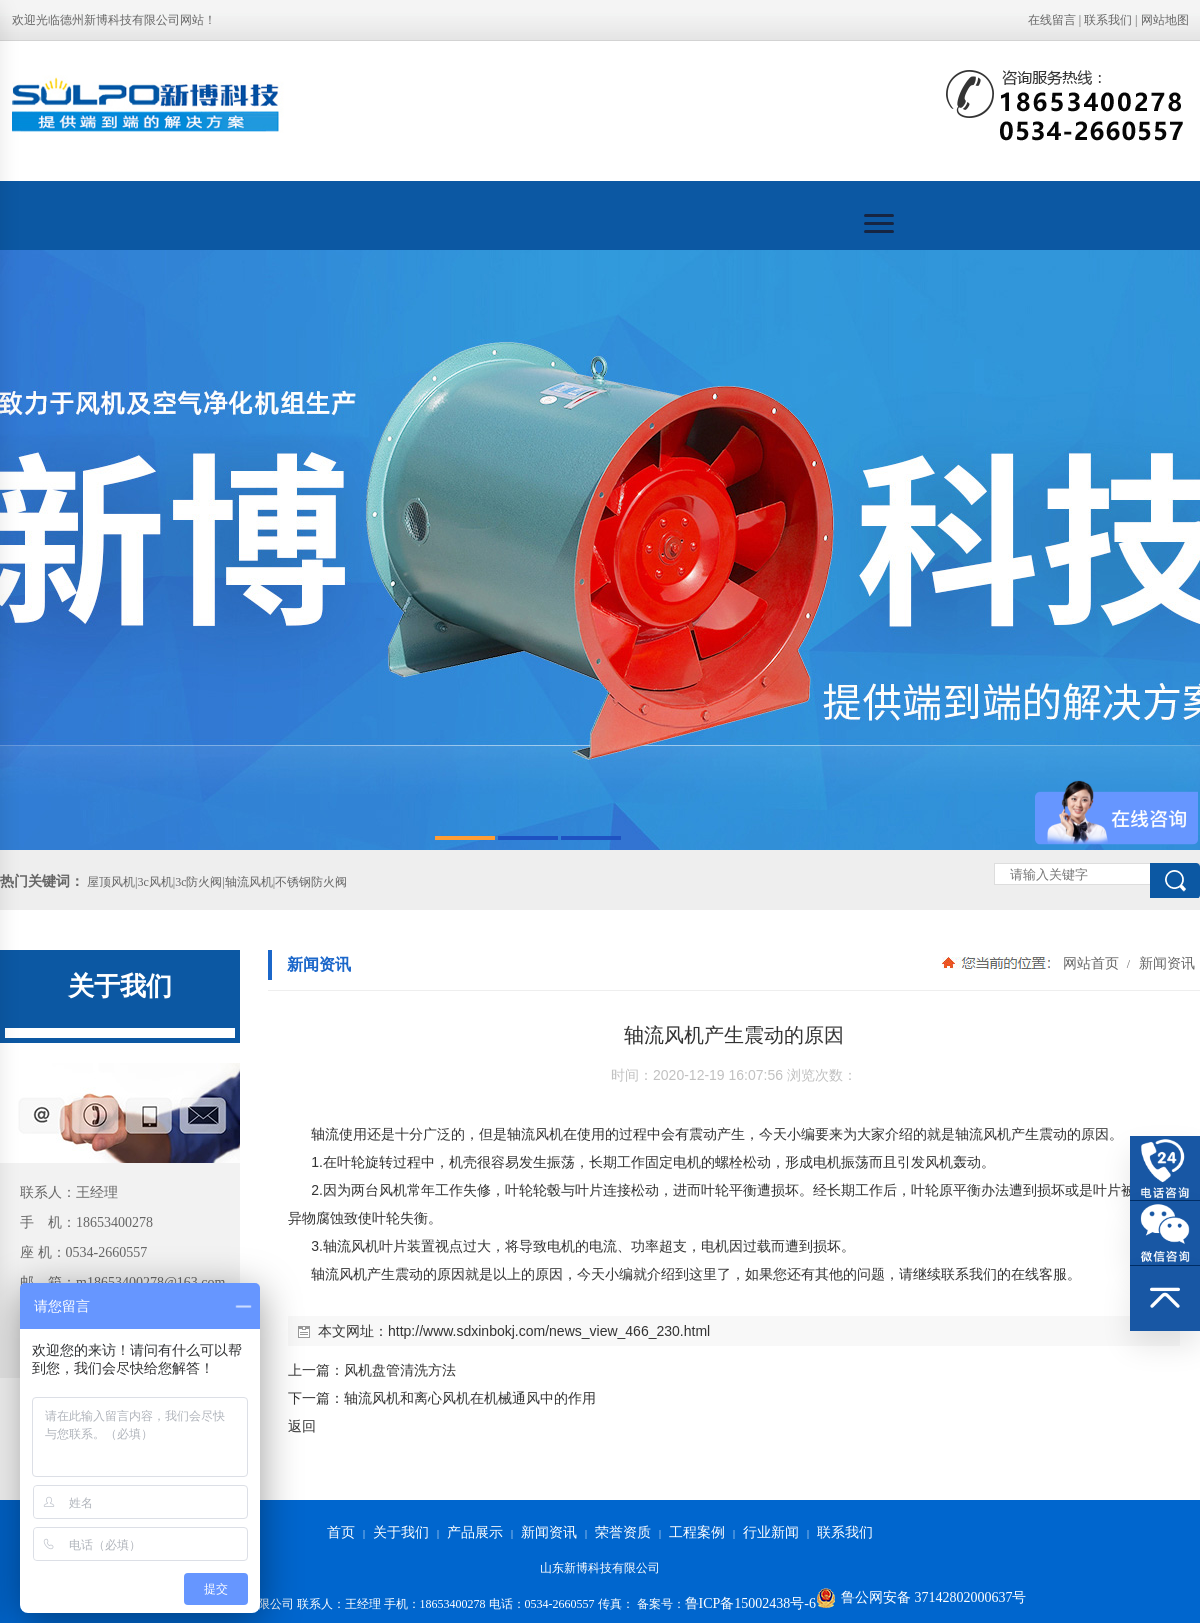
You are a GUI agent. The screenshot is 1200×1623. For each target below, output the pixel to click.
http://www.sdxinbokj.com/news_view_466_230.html (549, 1331)
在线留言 (1052, 20)
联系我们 (1108, 20)
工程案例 (697, 1532)
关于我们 (401, 1532)
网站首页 (1091, 963)
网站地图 (1165, 20)
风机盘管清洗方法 (400, 1370)
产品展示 (475, 1532)
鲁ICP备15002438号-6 (750, 1603)
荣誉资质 (623, 1532)
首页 (341, 1532)
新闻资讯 (1165, 963)
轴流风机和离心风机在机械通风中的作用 (470, 1398)
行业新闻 (771, 1532)
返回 (302, 1426)
